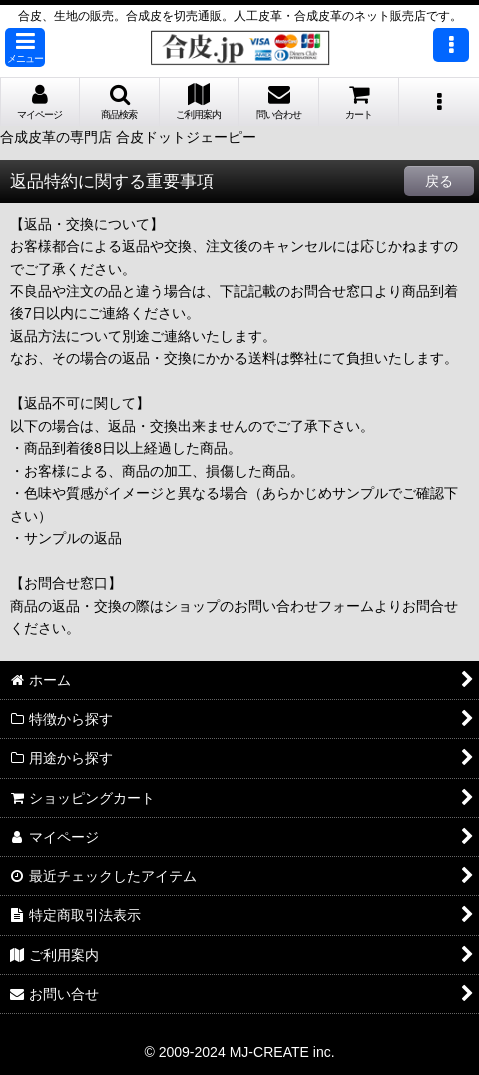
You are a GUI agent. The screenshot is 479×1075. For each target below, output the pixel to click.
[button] (25, 47)
